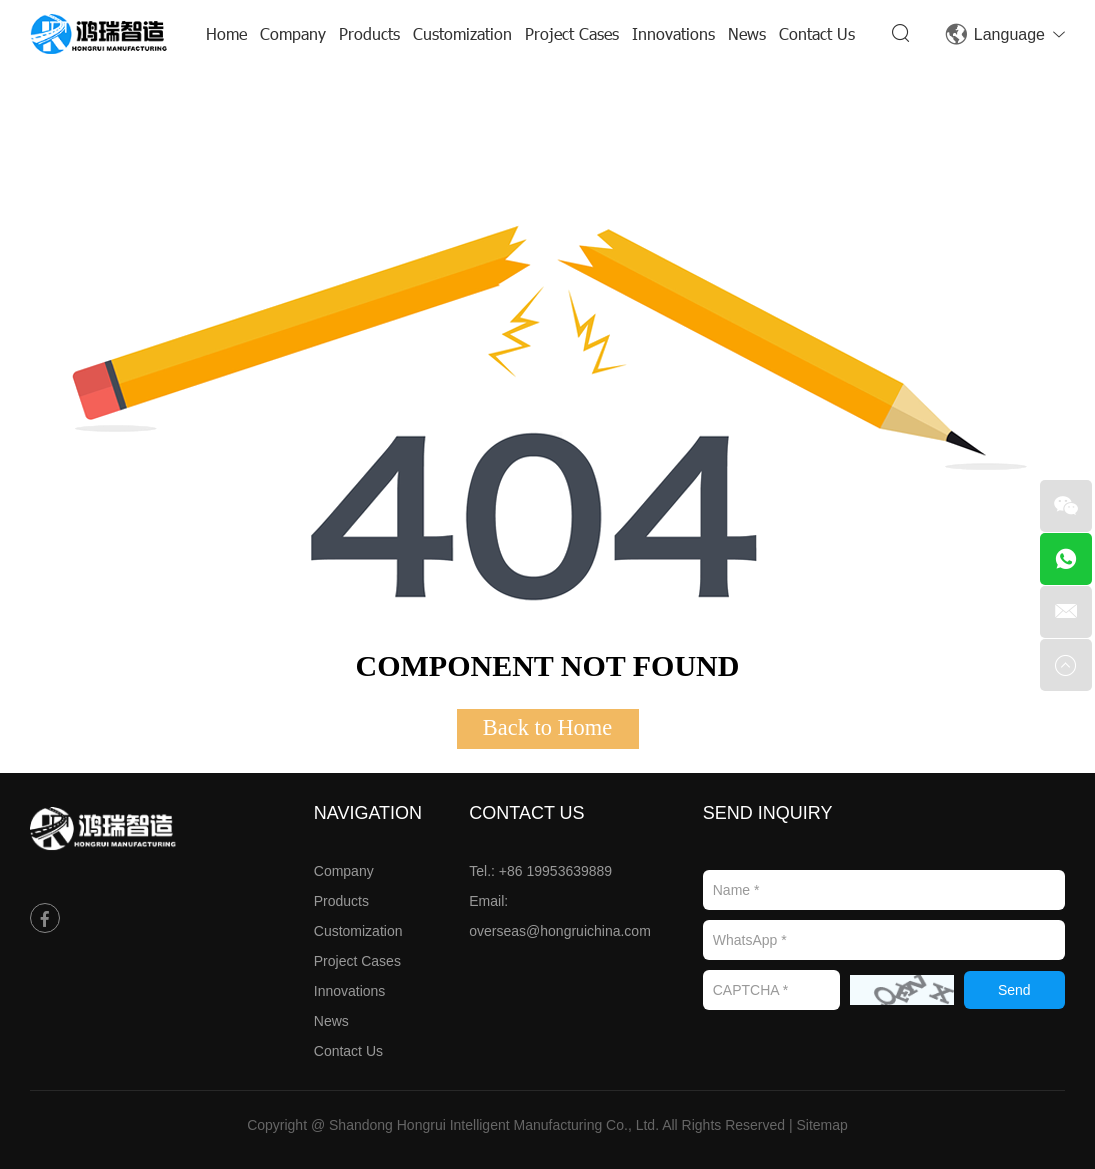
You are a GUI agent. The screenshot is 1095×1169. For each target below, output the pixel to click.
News (747, 33)
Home (226, 33)
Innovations (673, 33)
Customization (462, 33)
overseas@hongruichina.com (560, 931)
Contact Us (817, 33)
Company (293, 33)
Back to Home (547, 727)
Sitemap (822, 1125)
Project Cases (572, 33)
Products (369, 33)
